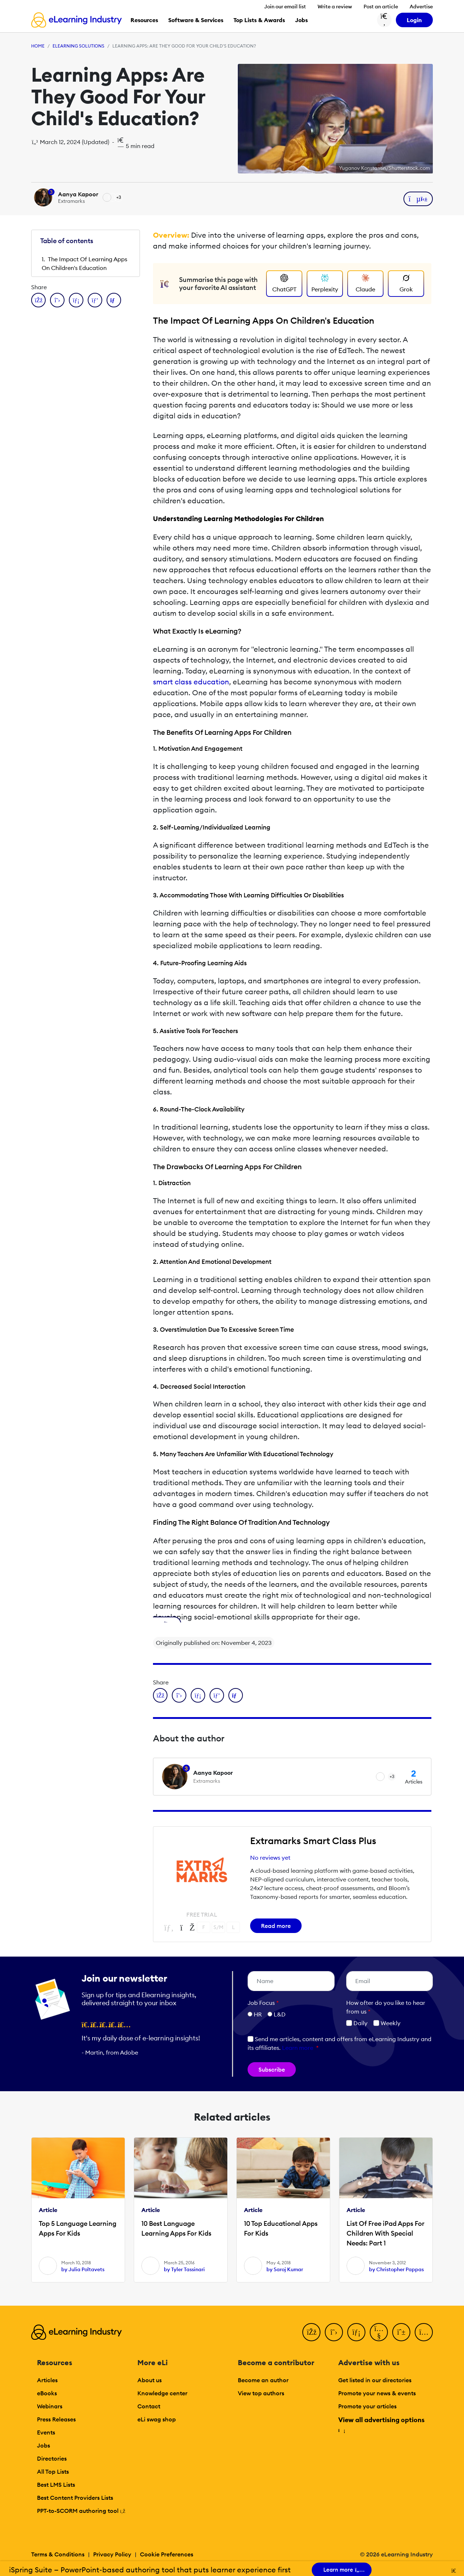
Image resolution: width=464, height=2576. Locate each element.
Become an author (263, 2380)
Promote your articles (367, 2406)
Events (46, 2432)
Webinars (49, 2406)
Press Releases (56, 2419)
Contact (148, 2406)
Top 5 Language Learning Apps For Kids (77, 2228)
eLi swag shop (156, 2419)
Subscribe (271, 2069)
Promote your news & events (377, 2393)
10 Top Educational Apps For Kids (281, 2228)
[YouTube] (379, 2332)
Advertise (421, 6)
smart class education (191, 681)
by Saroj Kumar (284, 2269)
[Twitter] (334, 2332)
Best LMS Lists (56, 2484)
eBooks (47, 2393)
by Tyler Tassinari (184, 2269)
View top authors (261, 2393)
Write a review (335, 6)
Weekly (387, 2023)
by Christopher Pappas (396, 2269)
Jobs (43, 2445)
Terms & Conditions (57, 2554)
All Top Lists (53, 2471)
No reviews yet (270, 1857)
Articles (47, 2380)
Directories (52, 2458)
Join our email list (285, 6)
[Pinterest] (401, 2332)
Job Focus (263, 2002)
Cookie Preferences (166, 2554)
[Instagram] (424, 2332)
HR (258, 2014)
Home (38, 46)
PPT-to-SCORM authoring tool (81, 2510)
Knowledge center (162, 2393)
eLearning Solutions (78, 46)
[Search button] (384, 20)
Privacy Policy (112, 2554)
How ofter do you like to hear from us (385, 2007)
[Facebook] (311, 2332)
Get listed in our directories (374, 2380)
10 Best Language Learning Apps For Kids (176, 2228)
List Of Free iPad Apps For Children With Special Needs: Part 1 (385, 2233)
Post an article (381, 6)
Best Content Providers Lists (75, 2497)
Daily (357, 2023)
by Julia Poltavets (82, 2269)
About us (149, 2380)
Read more (276, 1925)
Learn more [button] (297, 2047)
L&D (280, 2014)
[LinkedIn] (356, 2332)
